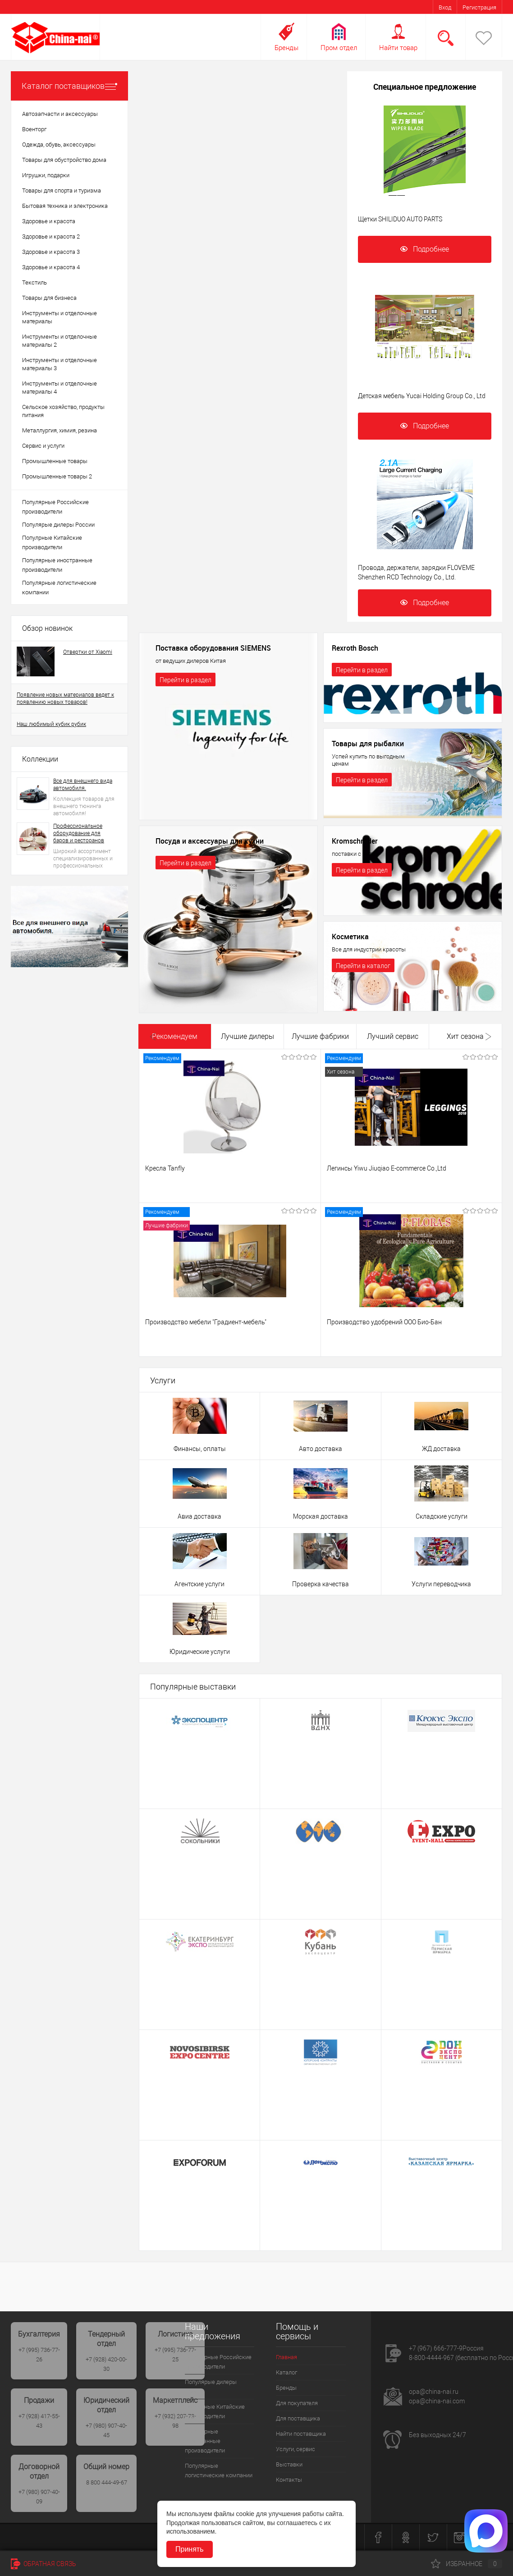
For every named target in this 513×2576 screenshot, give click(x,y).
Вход (445, 7)
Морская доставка (320, 1516)
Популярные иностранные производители (57, 565)
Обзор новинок (47, 628)
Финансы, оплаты (200, 1448)
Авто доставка (320, 1448)
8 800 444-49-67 (106, 2482)
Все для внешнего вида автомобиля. (82, 784)
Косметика (350, 936)
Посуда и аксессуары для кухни (210, 841)
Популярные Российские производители (55, 507)
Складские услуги (441, 1516)
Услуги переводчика (441, 1584)
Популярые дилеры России (58, 524)
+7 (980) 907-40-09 (39, 2497)
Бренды (286, 48)
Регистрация (479, 7)
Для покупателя (297, 2403)
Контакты (289, 2479)
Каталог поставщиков (69, 86)
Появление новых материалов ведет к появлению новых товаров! (65, 698)
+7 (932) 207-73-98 (175, 2421)
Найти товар (398, 48)
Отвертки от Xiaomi (87, 652)
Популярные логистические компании (59, 587)
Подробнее (424, 249)
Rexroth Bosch (355, 648)
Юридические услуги (199, 1651)
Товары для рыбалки (368, 743)
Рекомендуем (174, 1036)
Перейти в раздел (185, 680)
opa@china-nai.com (437, 2401)
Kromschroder (355, 841)
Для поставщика (298, 2418)
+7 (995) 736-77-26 (39, 2354)
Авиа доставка (199, 1516)
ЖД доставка (441, 1448)
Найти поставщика (301, 2433)
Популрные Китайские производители (52, 542)
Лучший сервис (392, 1036)
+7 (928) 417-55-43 (39, 2421)
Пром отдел (339, 48)
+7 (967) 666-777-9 (436, 2348)
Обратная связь (43, 2563)
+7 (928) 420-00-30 (106, 2364)
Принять (189, 2549)
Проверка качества (320, 1584)
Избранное (466, 2563)
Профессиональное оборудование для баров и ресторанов (78, 833)
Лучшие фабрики (320, 1036)
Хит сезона (465, 1036)
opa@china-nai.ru (433, 2391)
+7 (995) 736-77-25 (175, 2354)
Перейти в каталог (363, 965)
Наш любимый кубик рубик (51, 724)
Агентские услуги (199, 1584)
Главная (286, 2357)
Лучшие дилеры (247, 1036)
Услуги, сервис (295, 2449)
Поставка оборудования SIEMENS (213, 648)
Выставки (289, 2464)
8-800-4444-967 (431, 2357)
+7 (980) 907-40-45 (106, 2430)
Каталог (286, 2372)
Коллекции (40, 759)
